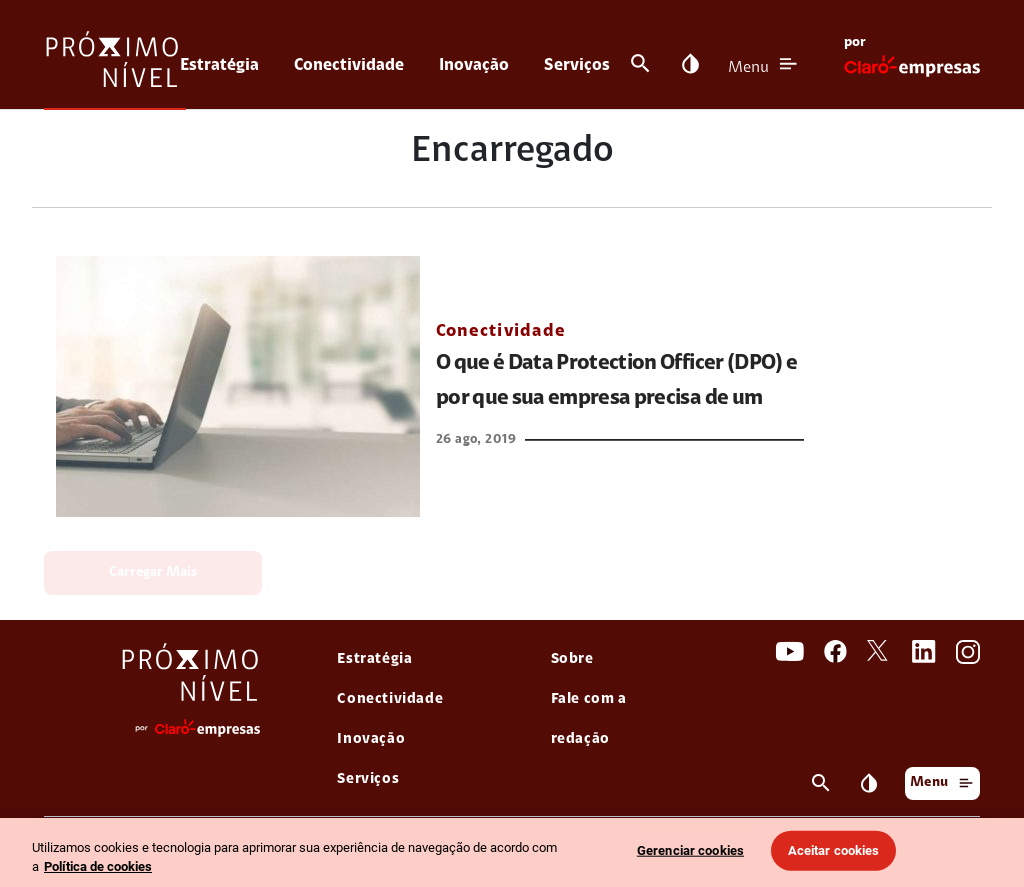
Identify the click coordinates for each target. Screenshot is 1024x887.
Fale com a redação (589, 719)
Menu (748, 68)
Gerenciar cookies (690, 850)
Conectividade (349, 65)
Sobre (572, 659)
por (855, 43)
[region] (512, 852)
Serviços (577, 65)
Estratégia (219, 65)
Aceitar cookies (834, 850)
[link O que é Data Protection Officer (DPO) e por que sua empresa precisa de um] (238, 386)
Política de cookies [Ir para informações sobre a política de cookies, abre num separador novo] (98, 866)
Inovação (474, 65)
